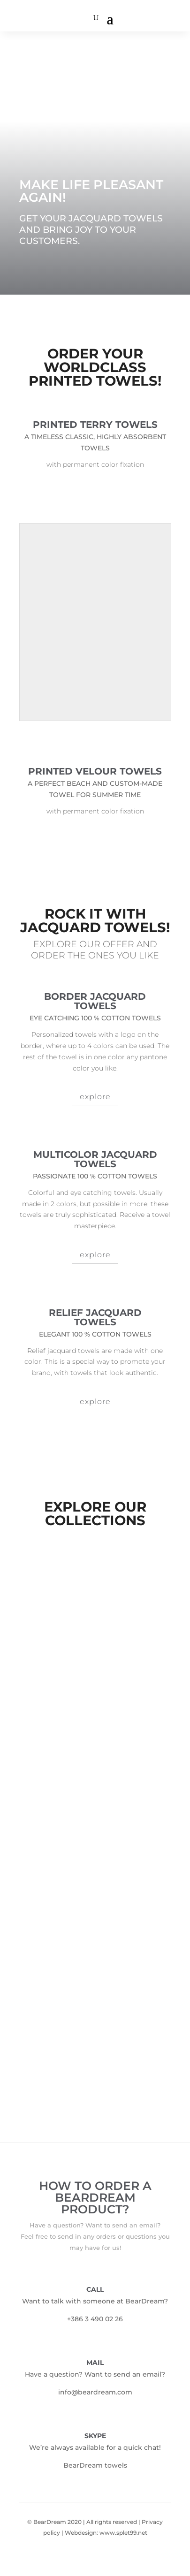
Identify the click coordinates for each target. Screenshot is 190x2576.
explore (95, 1096)
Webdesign (81, 2532)
